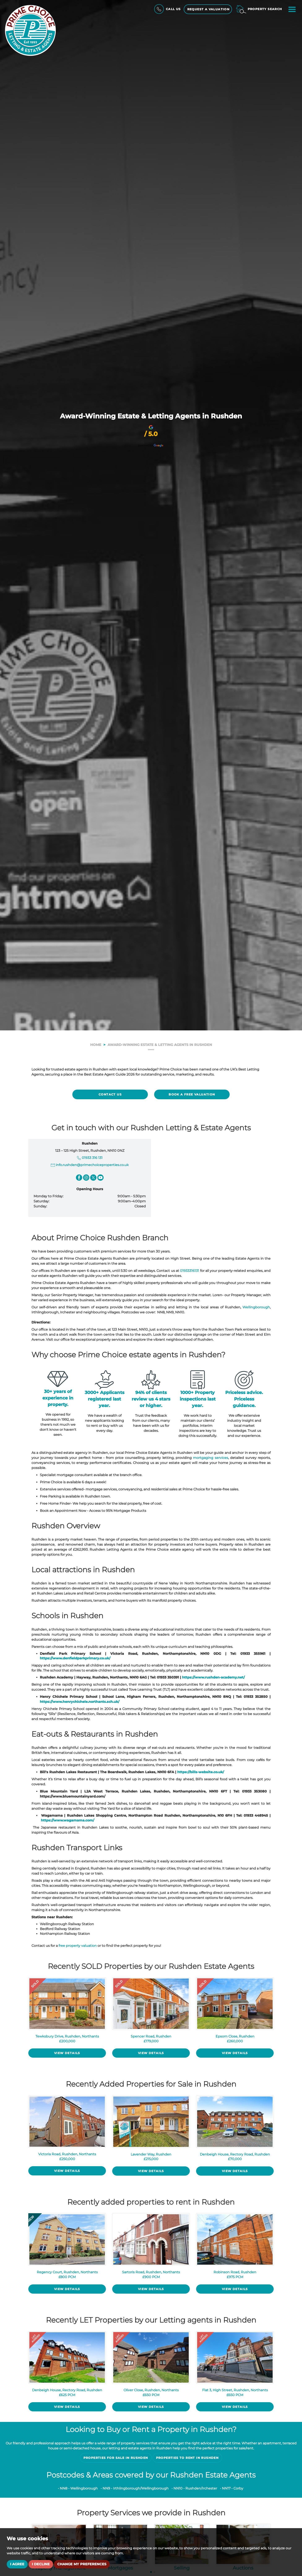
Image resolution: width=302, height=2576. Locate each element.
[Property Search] (259, 9)
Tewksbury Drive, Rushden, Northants (67, 2036)
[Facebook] (79, 1179)
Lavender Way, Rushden (151, 2154)
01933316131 (189, 1271)
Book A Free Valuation (192, 1094)
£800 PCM (67, 2277)
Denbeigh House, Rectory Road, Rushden (235, 2154)
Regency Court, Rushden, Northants (67, 2272)
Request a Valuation (208, 9)
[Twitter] (93, 1179)
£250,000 (67, 2159)
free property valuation (78, 1946)
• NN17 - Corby (231, 2488)
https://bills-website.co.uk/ (200, 1772)
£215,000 (151, 2159)
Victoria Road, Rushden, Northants (67, 2154)
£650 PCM (151, 2395)
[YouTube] (100, 1179)
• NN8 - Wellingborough (78, 2488)
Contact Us (110, 1094)
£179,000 (151, 2041)
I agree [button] (17, 2564)
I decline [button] (41, 2564)
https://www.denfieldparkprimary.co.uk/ (75, 1658)
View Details (67, 2053)
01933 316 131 (92, 1158)
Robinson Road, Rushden (234, 2272)
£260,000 (235, 2041)
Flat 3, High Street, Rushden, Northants (235, 2390)
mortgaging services (210, 1458)
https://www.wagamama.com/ (67, 1820)
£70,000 (235, 2159)
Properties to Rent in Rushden (187, 2458)
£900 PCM (151, 2277)
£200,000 (67, 2041)
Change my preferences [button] (81, 2564)
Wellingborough (256, 1307)
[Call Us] (167, 9)
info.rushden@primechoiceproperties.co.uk (92, 1165)
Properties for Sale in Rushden (115, 2458)
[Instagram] (86, 1179)
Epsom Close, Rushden (235, 2036)
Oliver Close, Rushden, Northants (151, 2390)
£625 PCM (67, 2395)
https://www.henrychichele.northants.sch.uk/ (79, 1702)
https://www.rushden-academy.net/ (213, 1677)
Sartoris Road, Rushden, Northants (151, 2272)
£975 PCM (235, 2277)
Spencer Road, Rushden (151, 2036)
